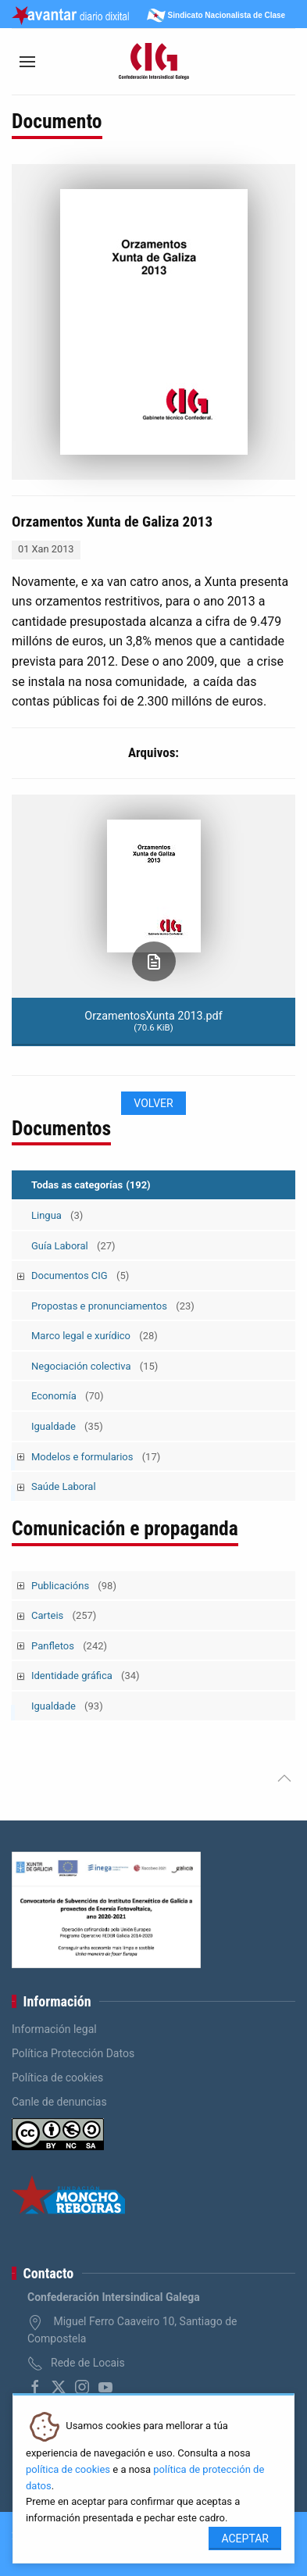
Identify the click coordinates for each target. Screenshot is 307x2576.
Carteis (63, 1615)
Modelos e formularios (95, 1457)
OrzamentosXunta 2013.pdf (153, 1021)
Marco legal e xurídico (94, 1336)
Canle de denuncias (59, 2101)
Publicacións (73, 1586)
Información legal (54, 2029)
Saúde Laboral (63, 1486)
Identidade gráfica (85, 1675)
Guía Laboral (73, 1246)
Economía (67, 1396)
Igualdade (67, 1426)
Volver (153, 1103)
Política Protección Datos (73, 2053)
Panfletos (69, 1646)
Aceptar (245, 2538)
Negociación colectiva (94, 1366)
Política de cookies (57, 2077)
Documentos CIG (80, 1275)
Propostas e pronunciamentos (113, 1306)
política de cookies (68, 2469)
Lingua (57, 1215)
